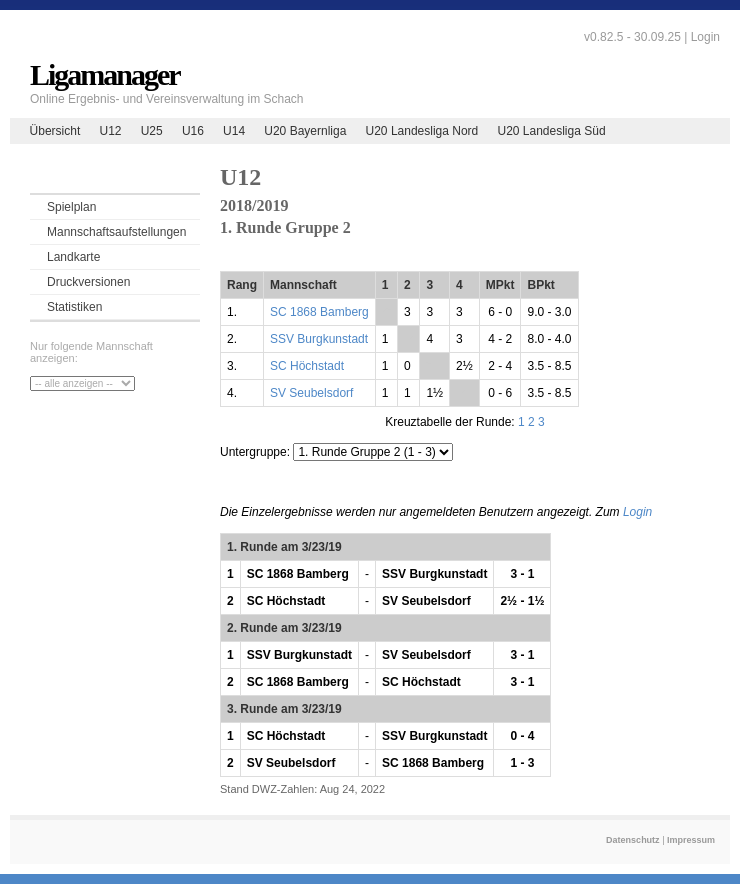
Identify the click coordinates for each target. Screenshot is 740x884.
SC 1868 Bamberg (319, 312)
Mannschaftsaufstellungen (116, 232)
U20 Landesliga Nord (422, 131)
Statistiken (74, 307)
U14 (234, 131)
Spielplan (71, 207)
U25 (152, 131)
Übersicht (55, 131)
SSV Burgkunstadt (319, 339)
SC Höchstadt (307, 366)
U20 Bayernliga (305, 131)
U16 (193, 131)
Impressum (691, 840)
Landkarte (73, 257)
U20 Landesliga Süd (551, 131)
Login (705, 37)
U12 (110, 131)
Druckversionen (88, 282)
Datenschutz (633, 840)
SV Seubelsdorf (311, 393)
